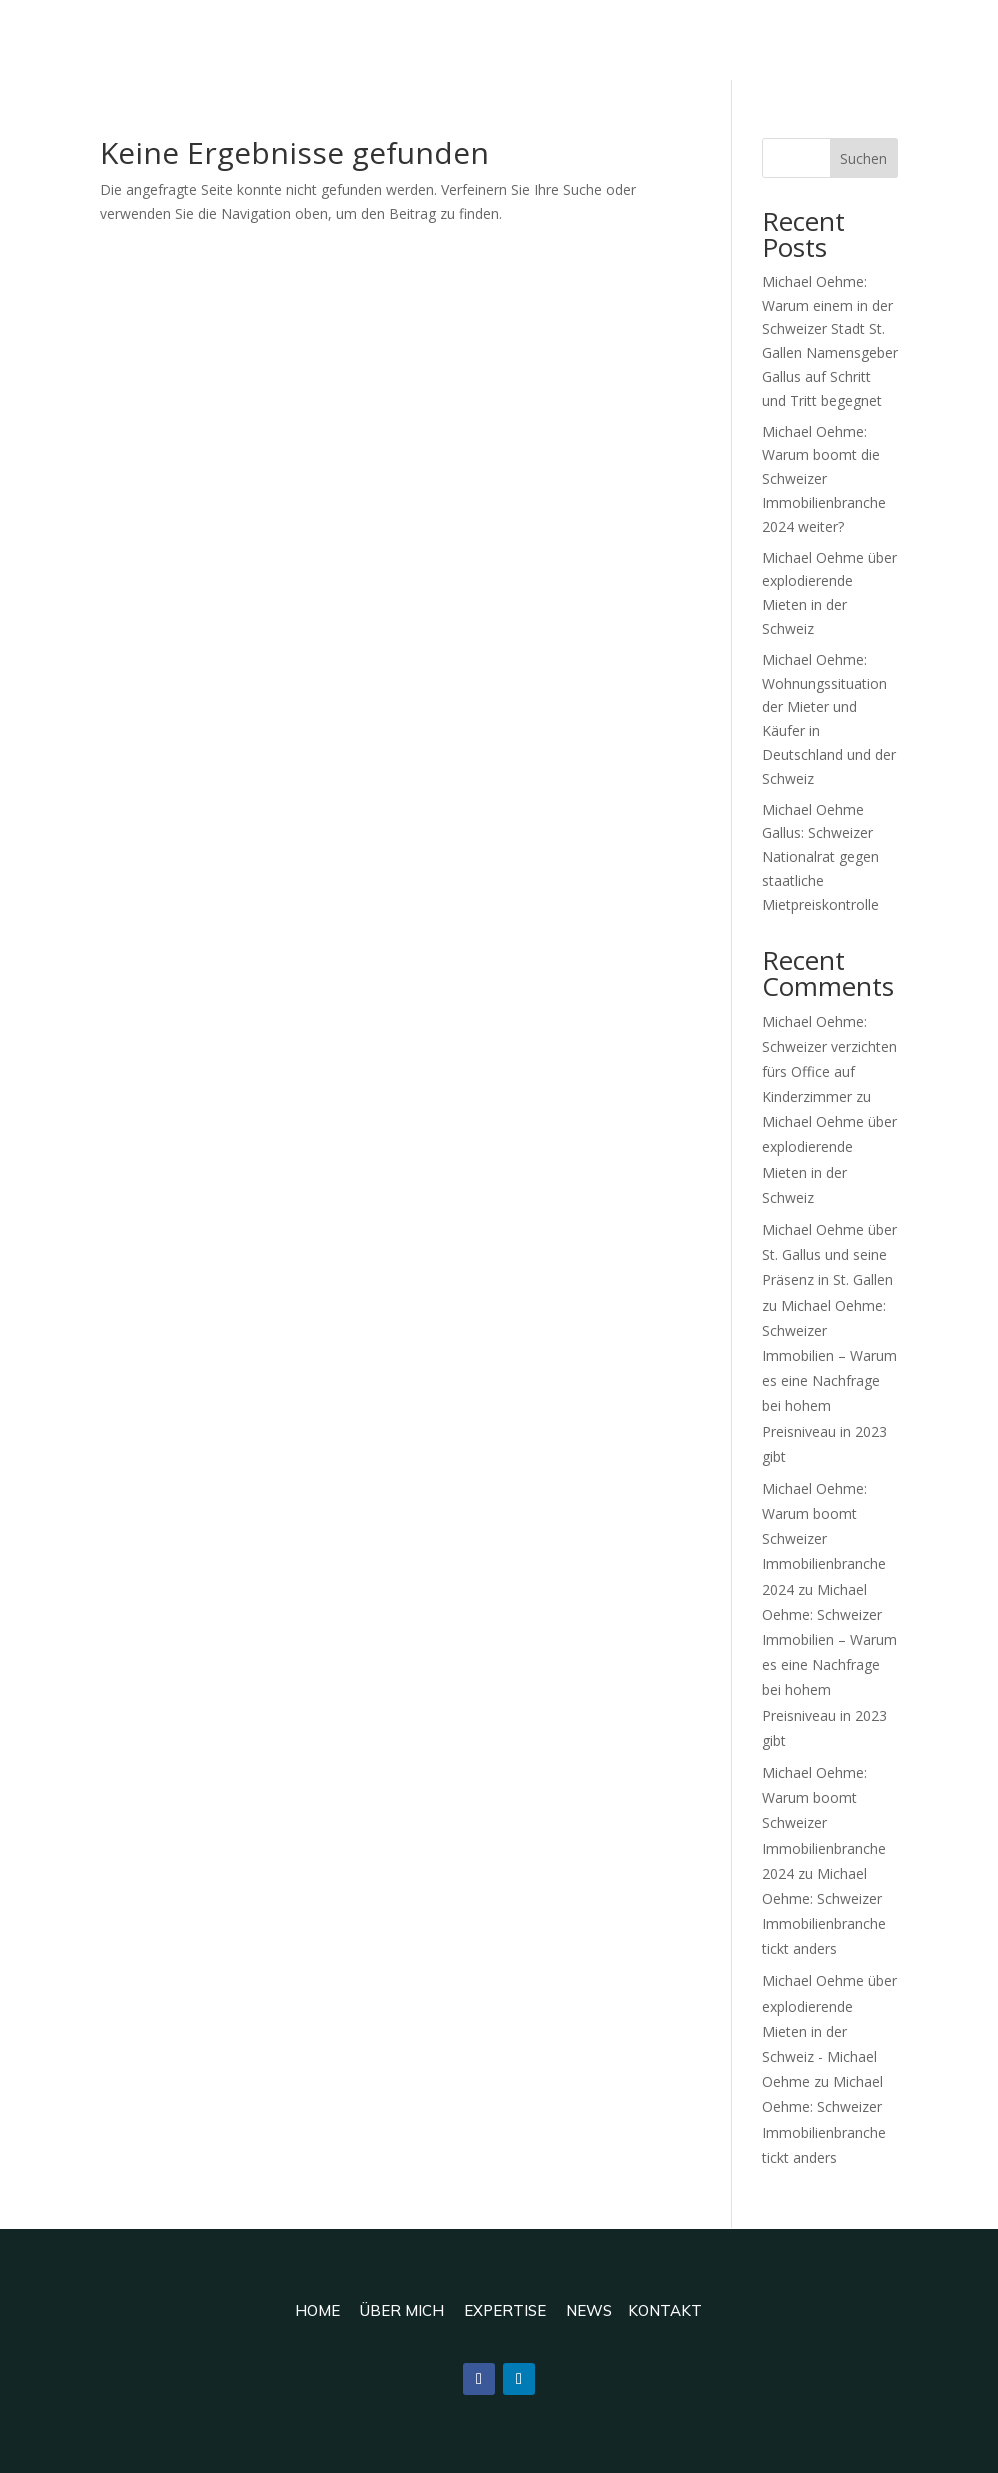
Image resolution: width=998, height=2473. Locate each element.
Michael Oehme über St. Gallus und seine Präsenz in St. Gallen (829, 1254)
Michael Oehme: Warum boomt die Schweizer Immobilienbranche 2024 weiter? (824, 479)
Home (317, 2310)
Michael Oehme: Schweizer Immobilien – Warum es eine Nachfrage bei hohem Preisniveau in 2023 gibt (829, 1381)
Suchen (863, 158)
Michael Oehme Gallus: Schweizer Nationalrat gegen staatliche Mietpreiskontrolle (820, 857)
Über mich (402, 2310)
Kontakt (665, 2310)
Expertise (505, 2310)
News (589, 2310)
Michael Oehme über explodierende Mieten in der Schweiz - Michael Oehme (829, 2031)
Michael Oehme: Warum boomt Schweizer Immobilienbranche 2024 (824, 1539)
